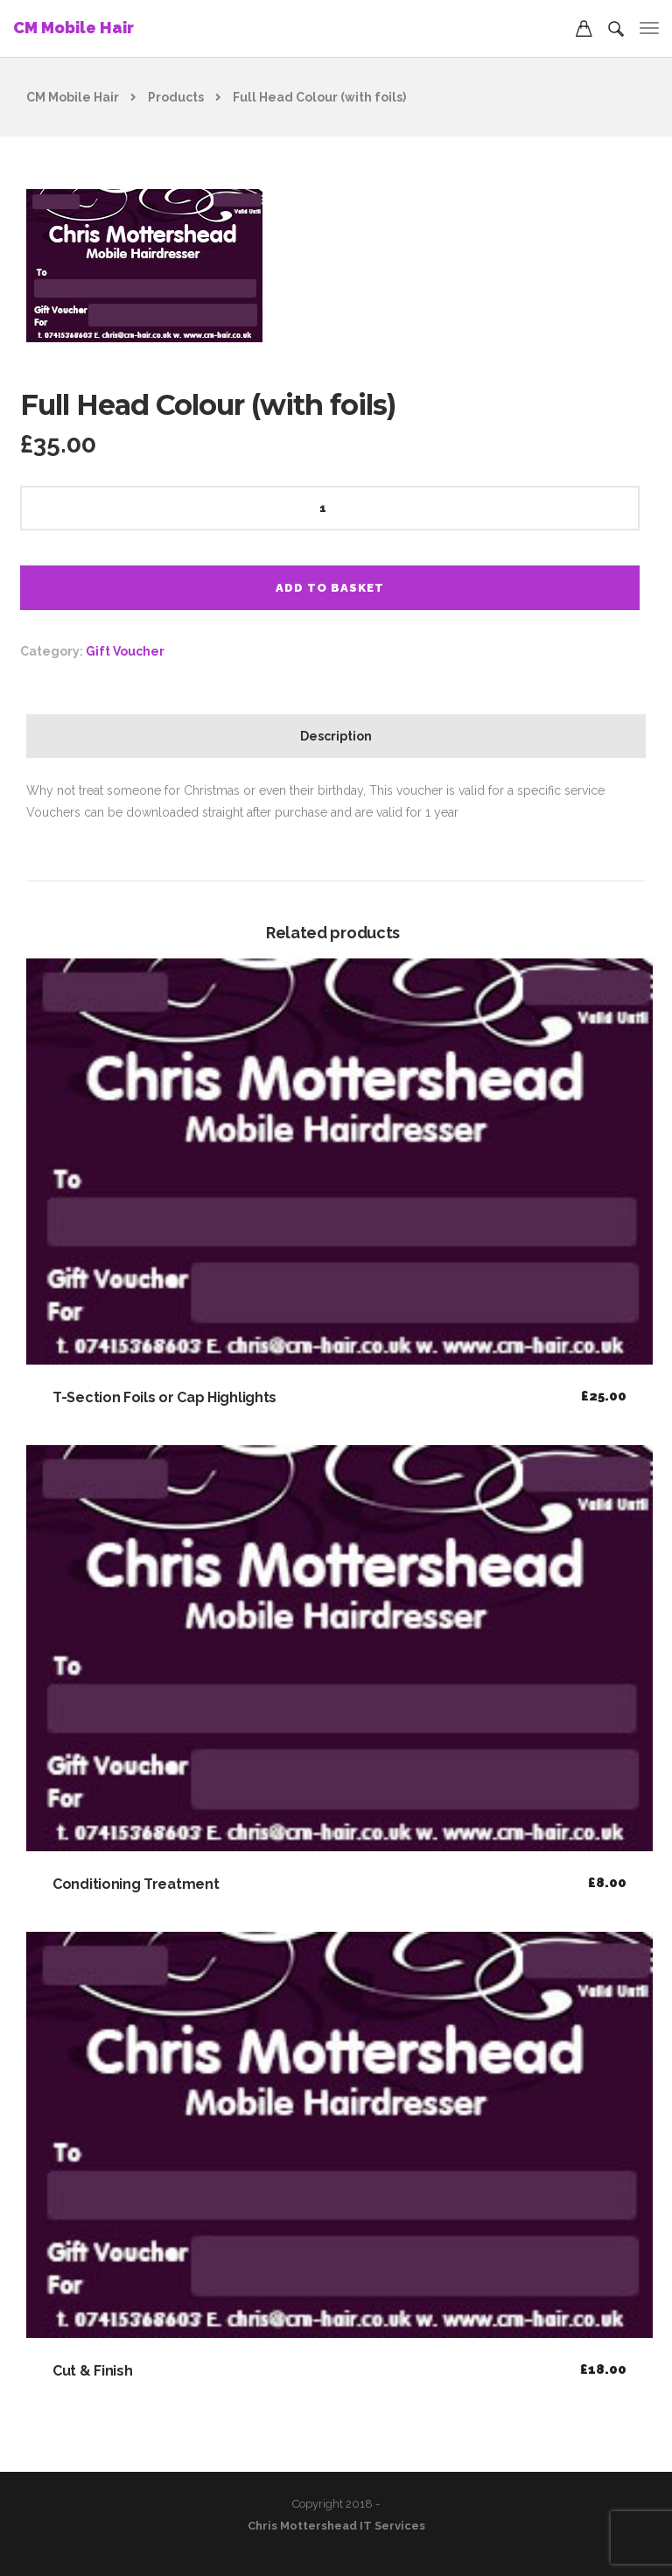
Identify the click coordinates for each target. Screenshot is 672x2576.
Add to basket (330, 587)
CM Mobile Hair (73, 27)
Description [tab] (336, 736)
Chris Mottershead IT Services (336, 2525)
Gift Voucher (125, 651)
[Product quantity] (330, 508)
